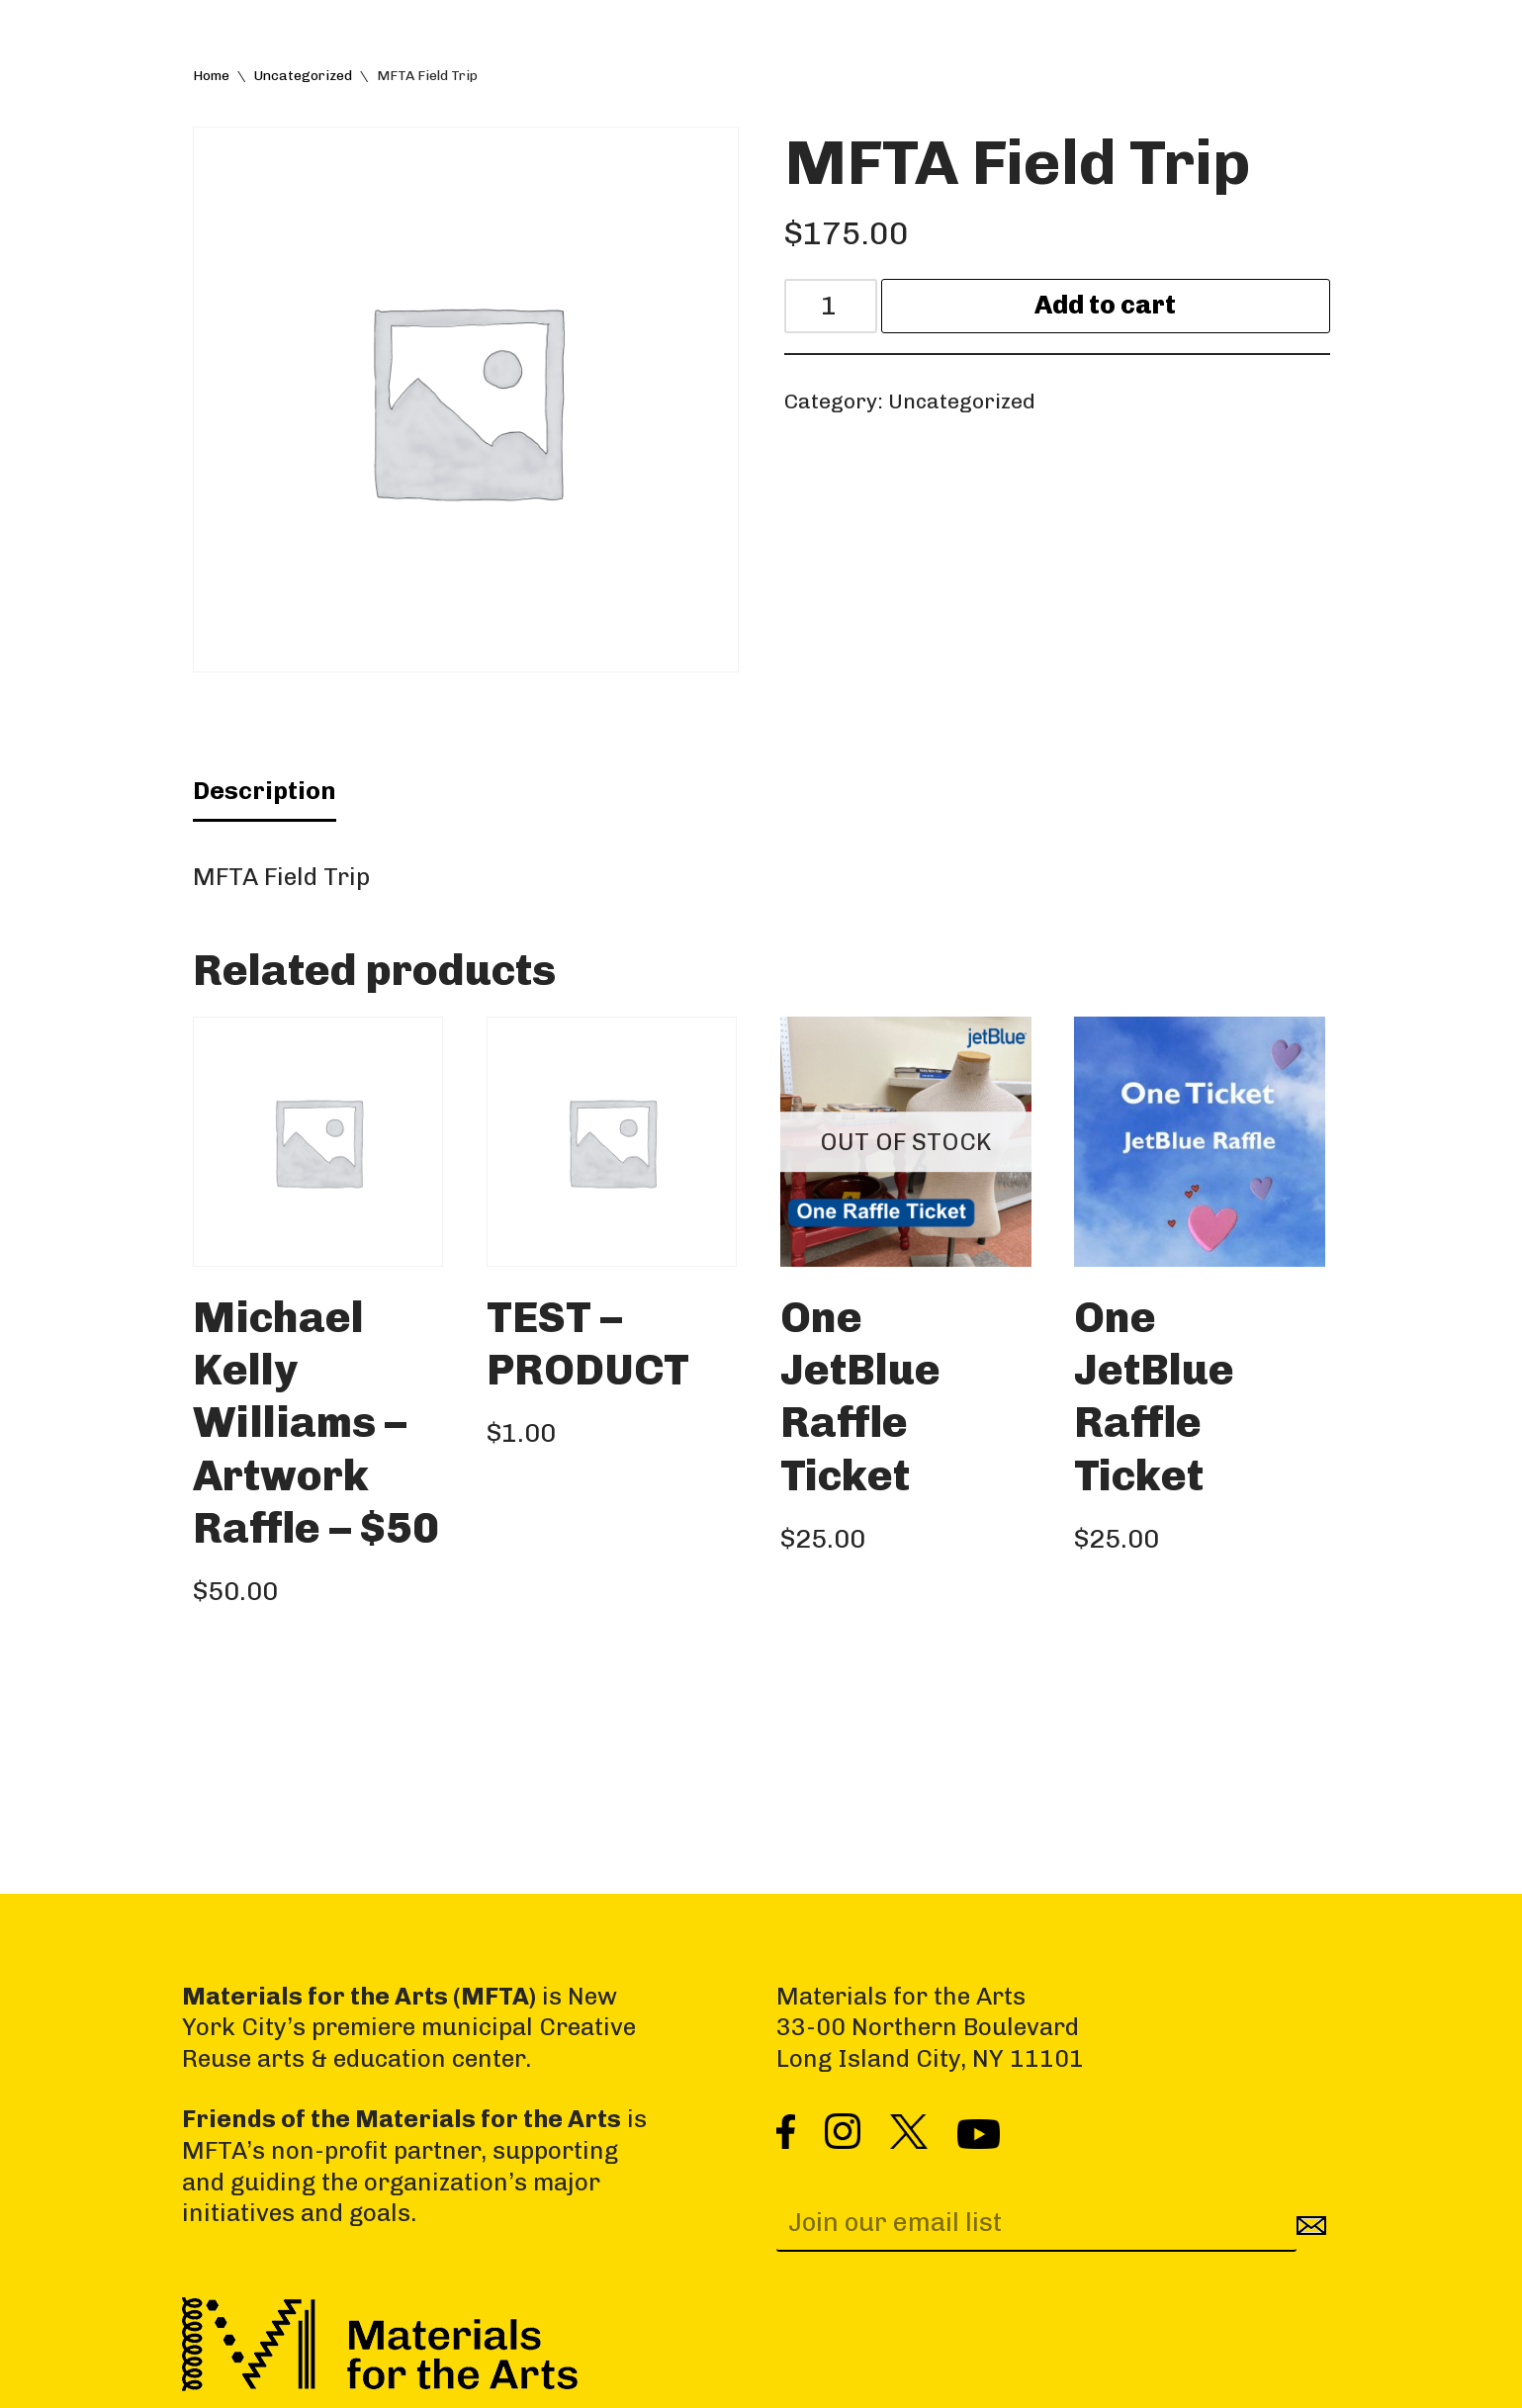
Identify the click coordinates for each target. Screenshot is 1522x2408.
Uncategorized (303, 75)
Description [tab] (264, 790)
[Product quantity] (830, 306)
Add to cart (1105, 305)
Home (211, 75)
